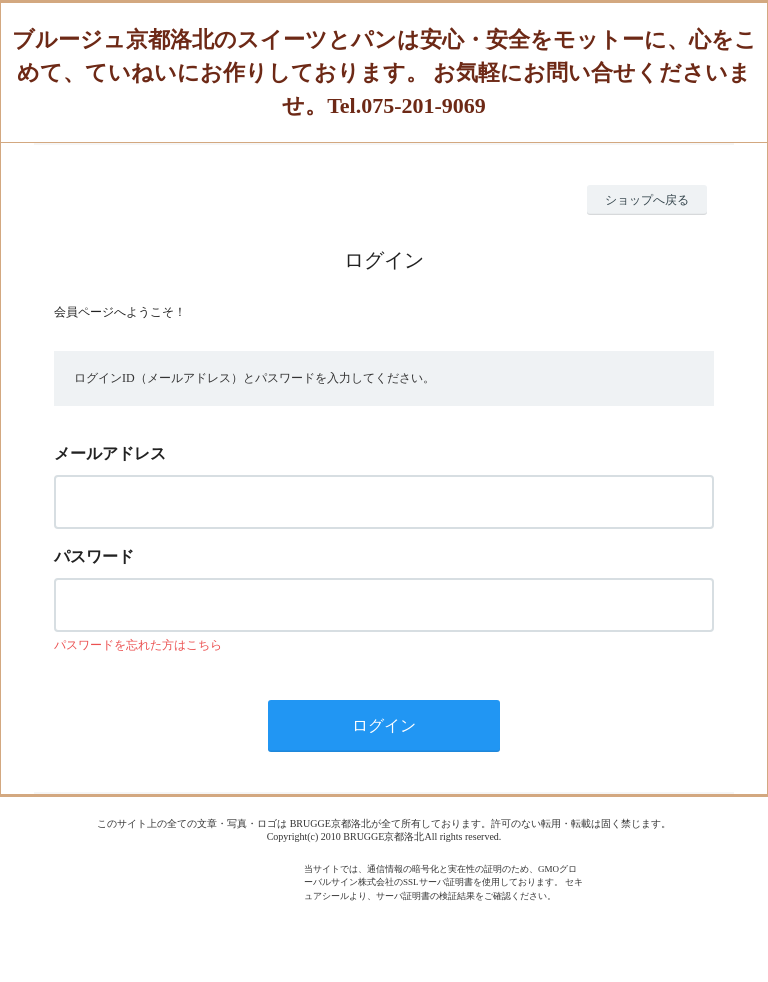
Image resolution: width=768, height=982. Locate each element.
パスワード (94, 556)
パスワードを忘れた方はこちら (138, 645)
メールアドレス (110, 453)
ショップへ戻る (647, 200)
